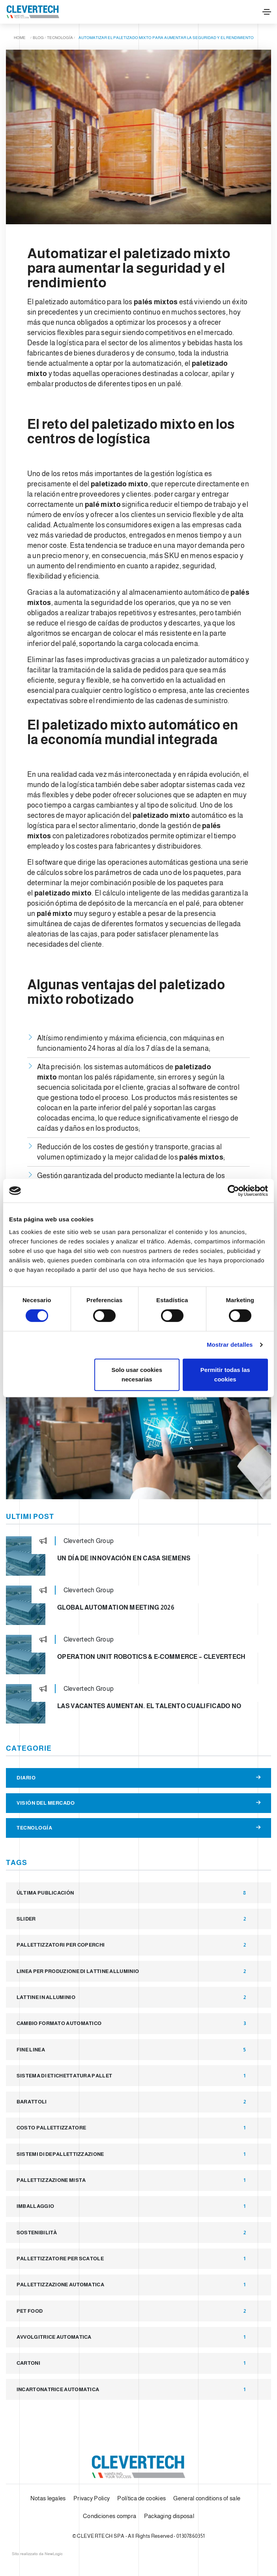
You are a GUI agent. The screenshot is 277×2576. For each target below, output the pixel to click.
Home (20, 37)
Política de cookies (141, 2498)
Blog (38, 37)
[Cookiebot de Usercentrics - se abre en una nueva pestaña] (233, 1191)
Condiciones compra (109, 2516)
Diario (138, 1778)
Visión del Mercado (138, 1803)
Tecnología (60, 37)
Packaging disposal (169, 2516)
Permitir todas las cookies (225, 1374)
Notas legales (48, 2498)
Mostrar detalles (230, 1344)
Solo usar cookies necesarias (137, 1374)
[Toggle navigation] (266, 12)
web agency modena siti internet (37, 2554)
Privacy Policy (91, 2498)
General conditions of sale (206, 2498)
